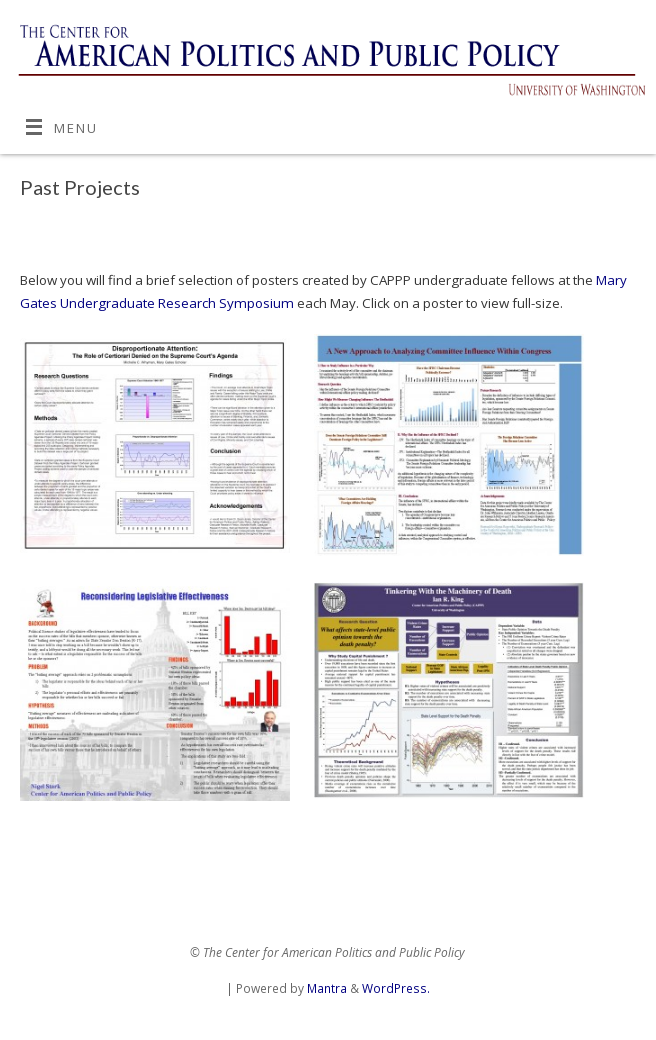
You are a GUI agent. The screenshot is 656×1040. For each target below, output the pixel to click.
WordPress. (396, 988)
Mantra (327, 988)
